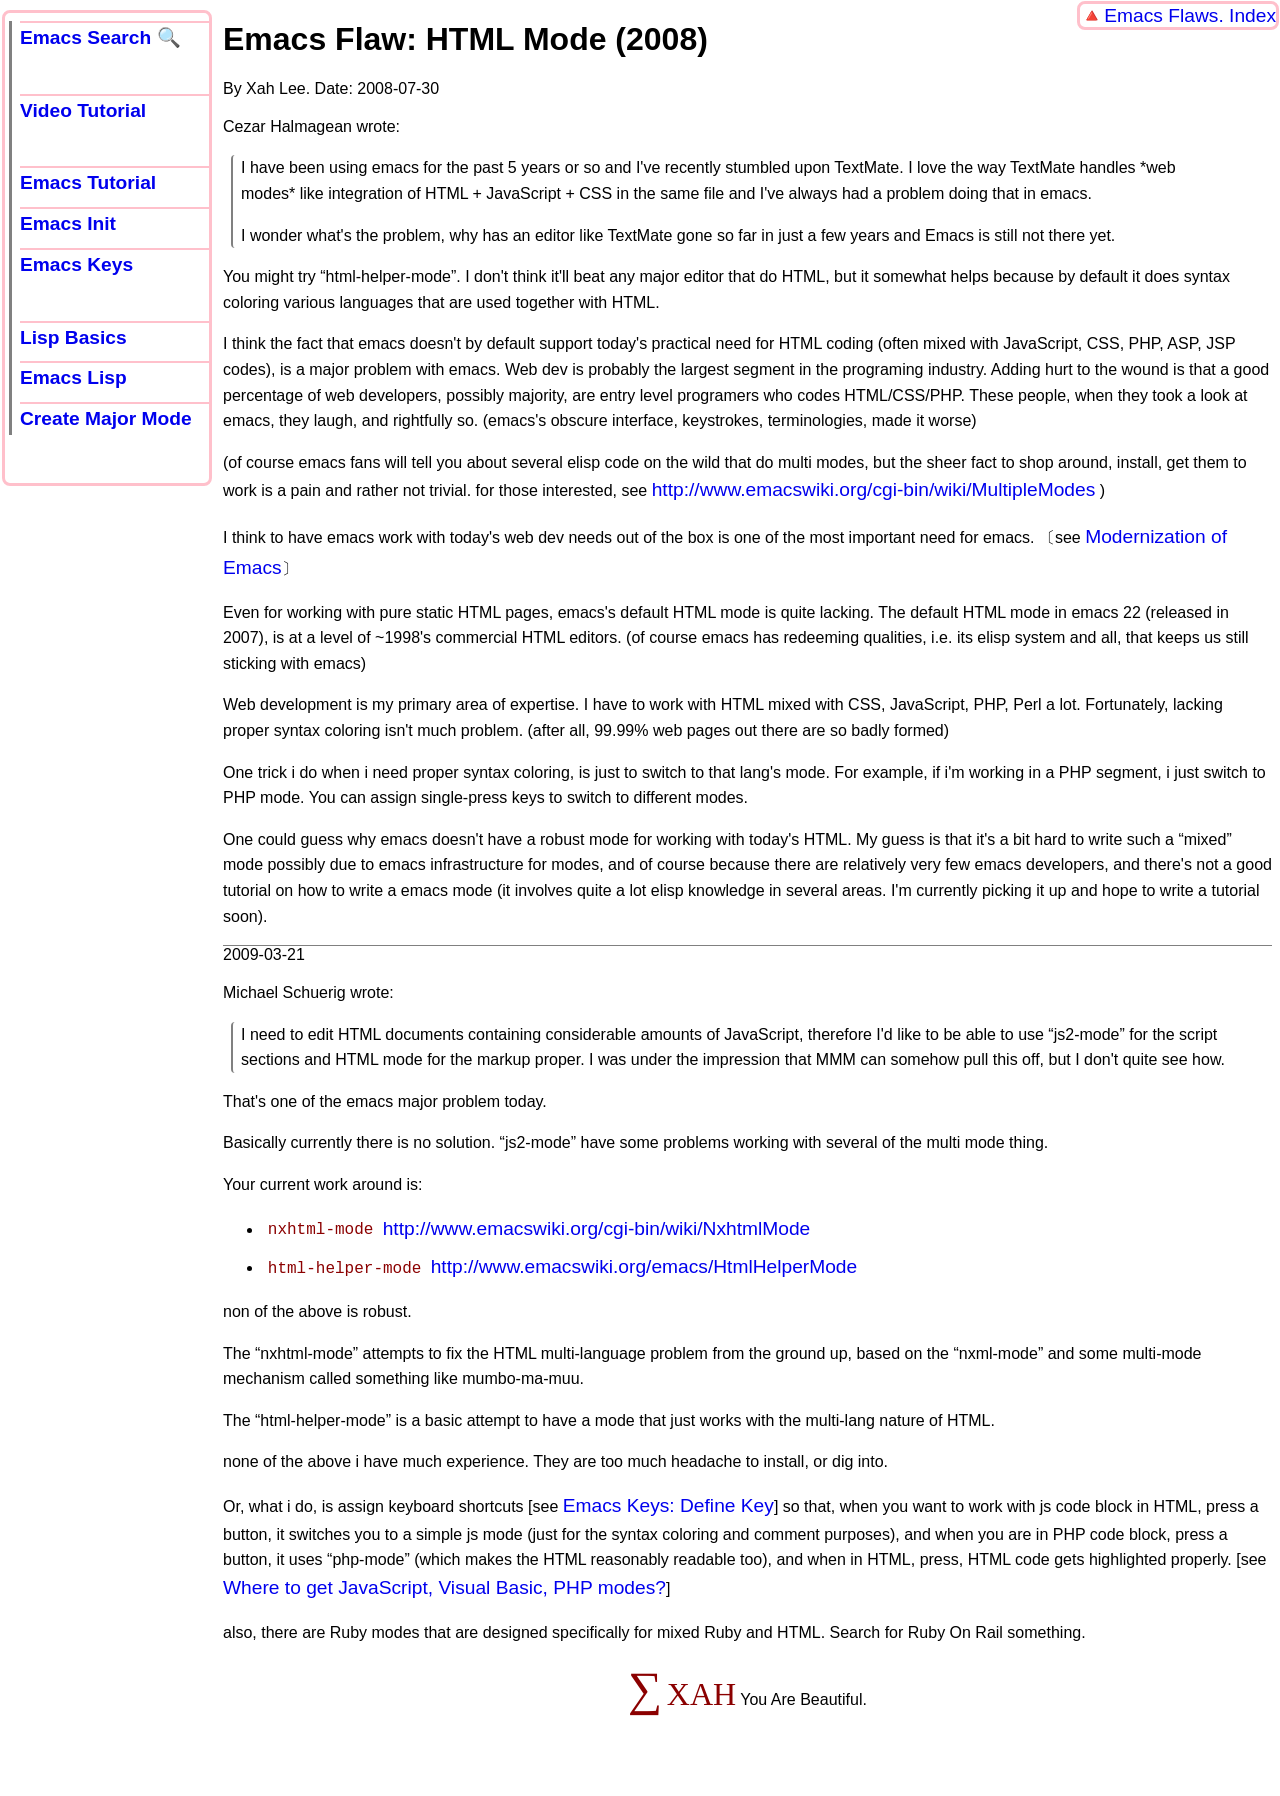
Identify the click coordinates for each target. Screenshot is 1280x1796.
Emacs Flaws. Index (1190, 15)
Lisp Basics (73, 337)
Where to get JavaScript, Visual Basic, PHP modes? (444, 1587)
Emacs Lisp (73, 377)
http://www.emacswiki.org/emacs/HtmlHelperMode (644, 1266)
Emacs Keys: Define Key (668, 1505)
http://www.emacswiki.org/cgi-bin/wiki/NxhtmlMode (597, 1228)
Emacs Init (68, 223)
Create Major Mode (106, 418)
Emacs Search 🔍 (100, 37)
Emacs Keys (76, 264)
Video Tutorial (83, 110)
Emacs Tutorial (88, 182)
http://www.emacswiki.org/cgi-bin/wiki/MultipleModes (874, 489)
